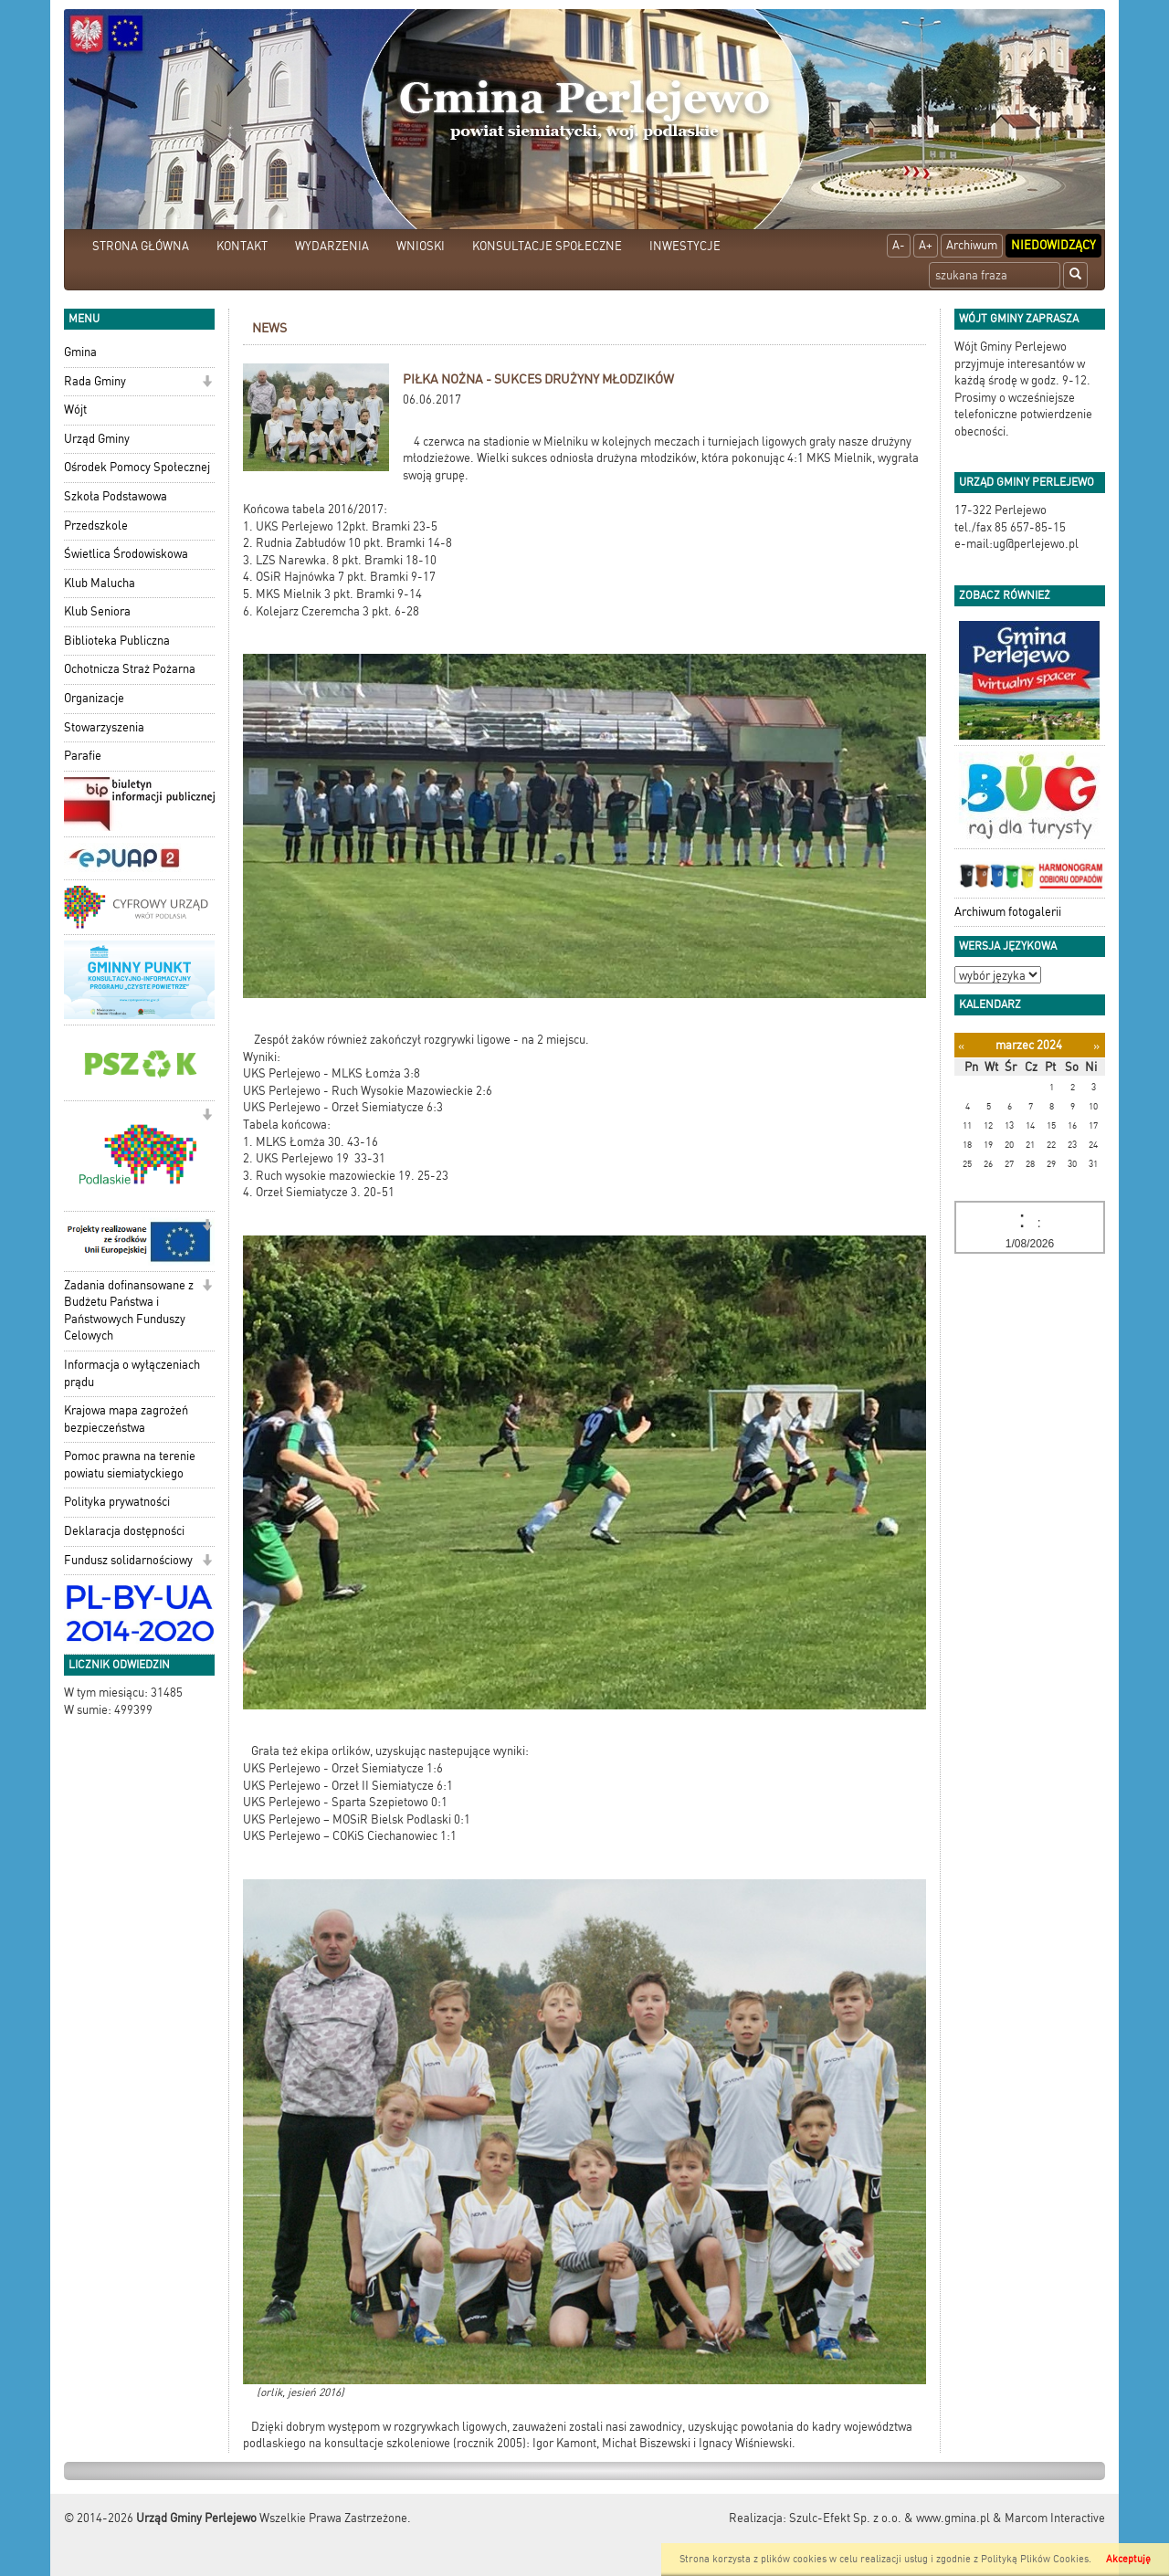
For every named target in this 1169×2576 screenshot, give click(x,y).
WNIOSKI (420, 246)
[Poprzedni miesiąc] (961, 1046)
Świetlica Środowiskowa (126, 554)
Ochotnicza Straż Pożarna (129, 669)
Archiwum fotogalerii (1007, 912)
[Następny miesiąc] (1096, 1046)
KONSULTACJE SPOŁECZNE (547, 246)
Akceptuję (1128, 2559)
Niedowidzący (1053, 245)
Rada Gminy (95, 381)
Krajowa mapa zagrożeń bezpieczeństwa (126, 1419)
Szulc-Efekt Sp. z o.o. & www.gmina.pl (889, 2518)
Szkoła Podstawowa (115, 496)
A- (898, 245)
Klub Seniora (97, 611)
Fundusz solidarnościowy (128, 1560)
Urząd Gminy (97, 439)
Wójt (75, 409)
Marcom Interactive (1055, 2518)
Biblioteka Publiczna (117, 640)
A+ (925, 245)
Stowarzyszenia (104, 727)
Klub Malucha (99, 583)
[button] (207, 383)
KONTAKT (242, 246)
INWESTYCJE (685, 246)
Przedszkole (96, 525)
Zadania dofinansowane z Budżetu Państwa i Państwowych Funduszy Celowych (129, 1310)
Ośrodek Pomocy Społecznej (137, 467)
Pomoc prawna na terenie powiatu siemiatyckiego (129, 1464)
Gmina (80, 352)
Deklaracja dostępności (124, 1531)
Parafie (82, 755)
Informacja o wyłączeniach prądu (132, 1373)
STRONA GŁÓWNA (140, 246)
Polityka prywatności (117, 1502)
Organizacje (94, 698)
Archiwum (971, 245)
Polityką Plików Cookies (1035, 2559)
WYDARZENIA (332, 246)
